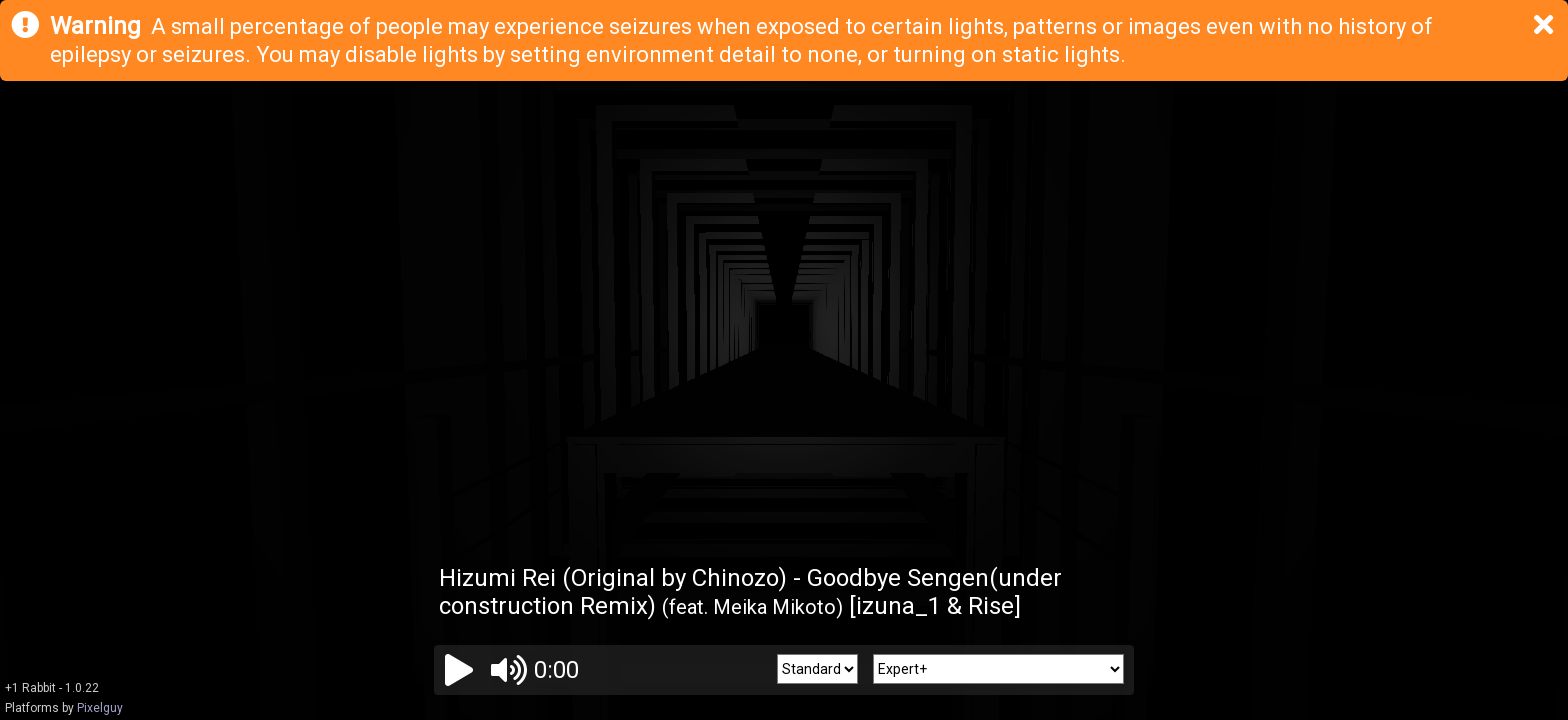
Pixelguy (100, 708)
